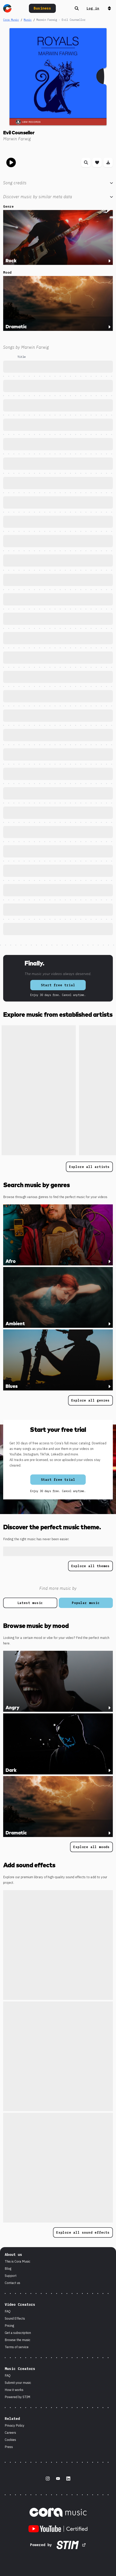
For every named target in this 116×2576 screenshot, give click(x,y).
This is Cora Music (17, 2261)
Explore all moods (91, 1847)
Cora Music (11, 20)
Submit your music (18, 2383)
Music (28, 20)
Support (10, 2276)
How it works (14, 2390)
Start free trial (58, 985)
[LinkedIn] (68, 2478)
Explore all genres (90, 1400)
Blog (8, 2268)
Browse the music (17, 2340)
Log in (93, 8)
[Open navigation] (109, 8)
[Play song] (58, 76)
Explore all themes (90, 1566)
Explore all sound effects (83, 2232)
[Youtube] (58, 2478)
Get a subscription (18, 2333)
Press (9, 2447)
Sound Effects (15, 2318)
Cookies (10, 2440)
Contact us (12, 2283)
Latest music (30, 1603)
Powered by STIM (17, 2397)
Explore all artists (89, 1167)
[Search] (76, 8)
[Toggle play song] (11, 162)
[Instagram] (48, 2478)
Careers (10, 2433)
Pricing (9, 2326)
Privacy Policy (14, 2425)
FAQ (7, 2311)
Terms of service (17, 2347)
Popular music (86, 1603)
